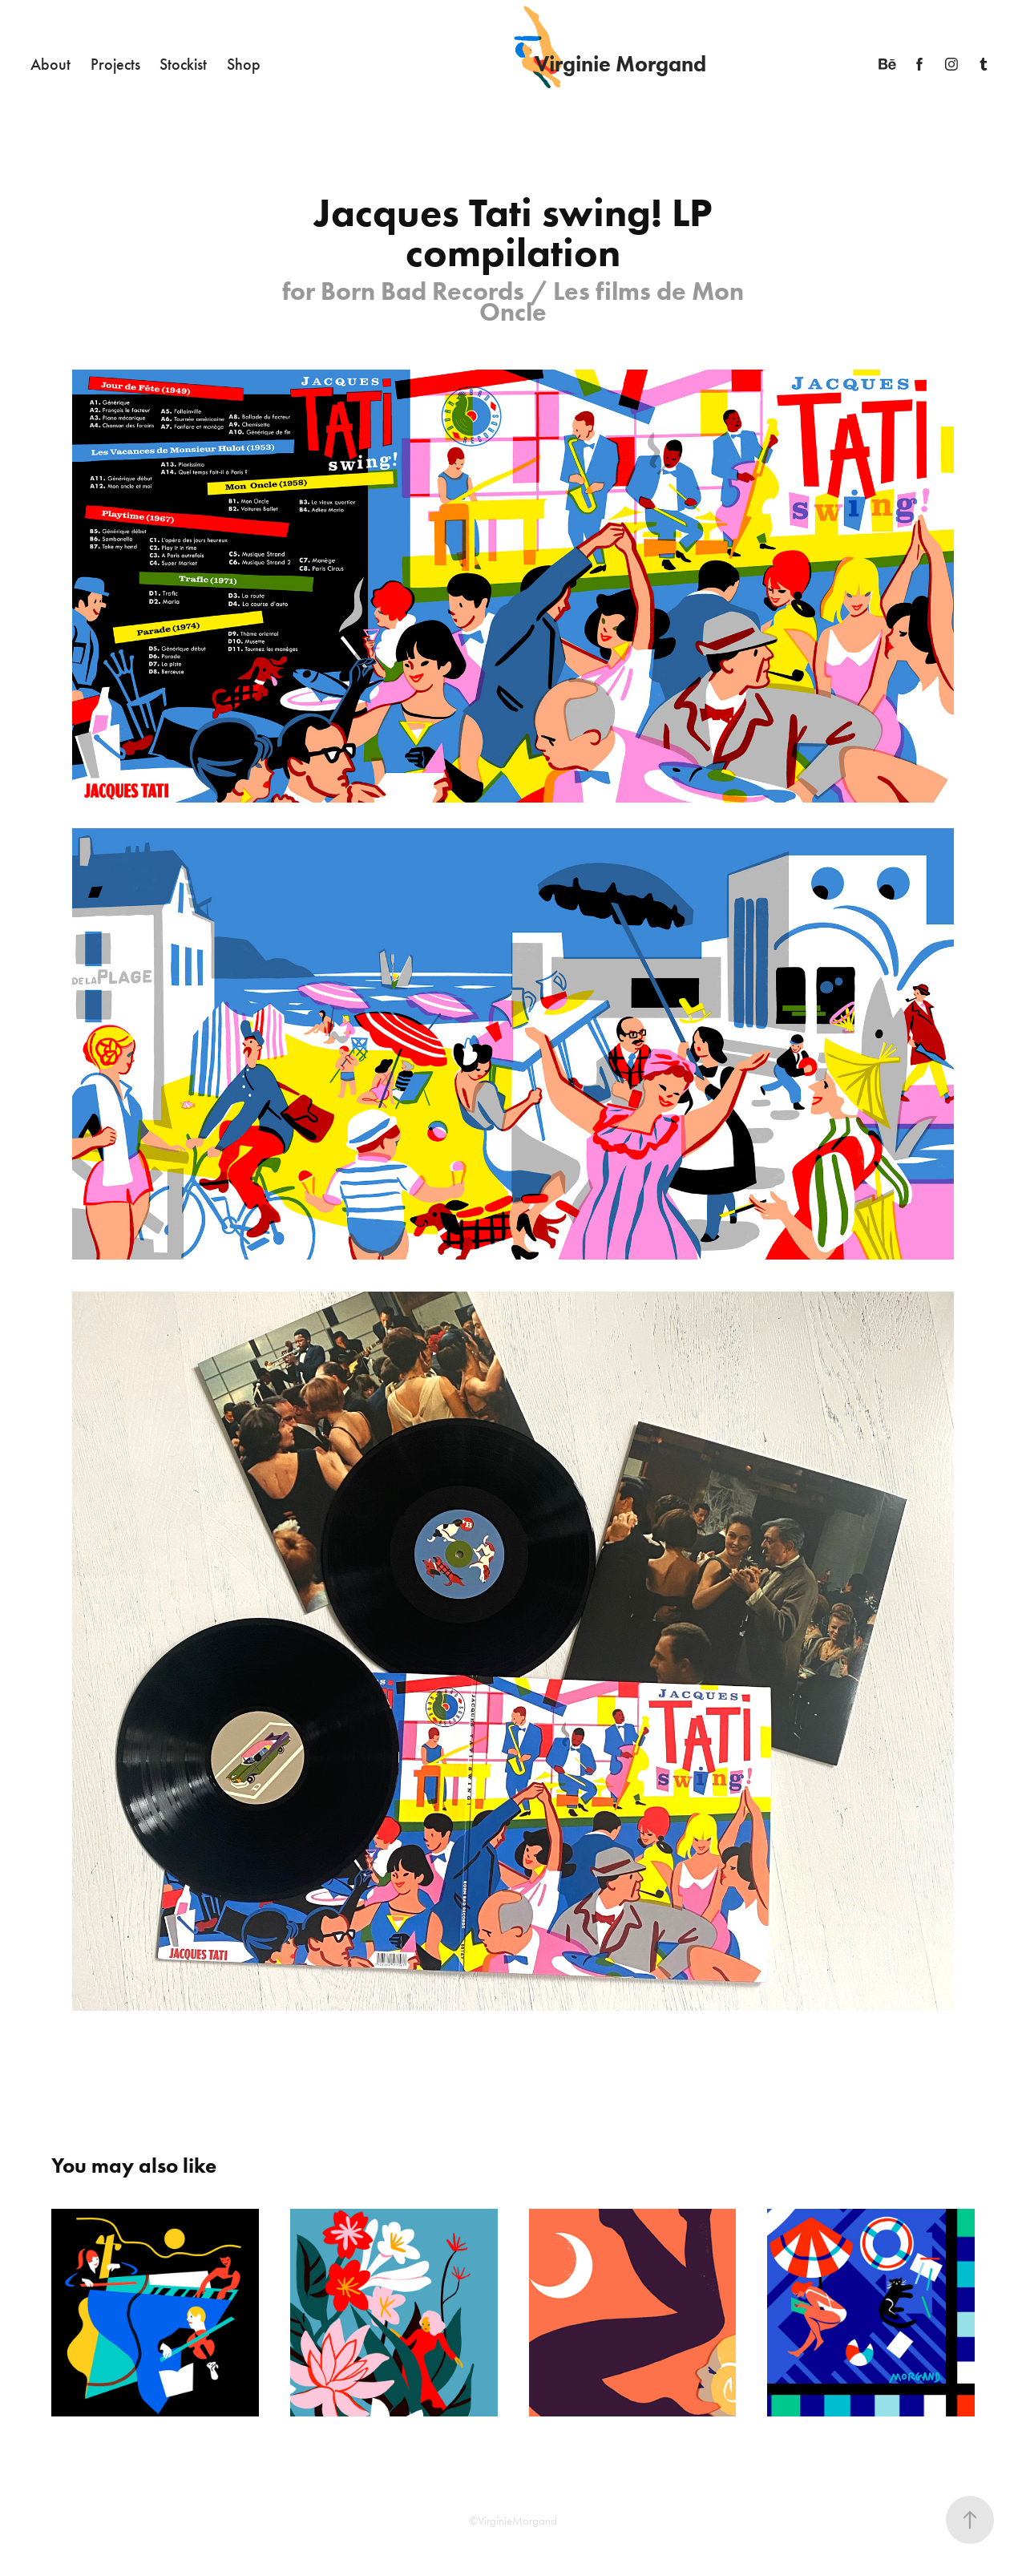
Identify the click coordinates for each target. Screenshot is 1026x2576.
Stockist (183, 64)
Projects (115, 64)
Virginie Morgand (620, 64)
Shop (244, 64)
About (50, 64)
